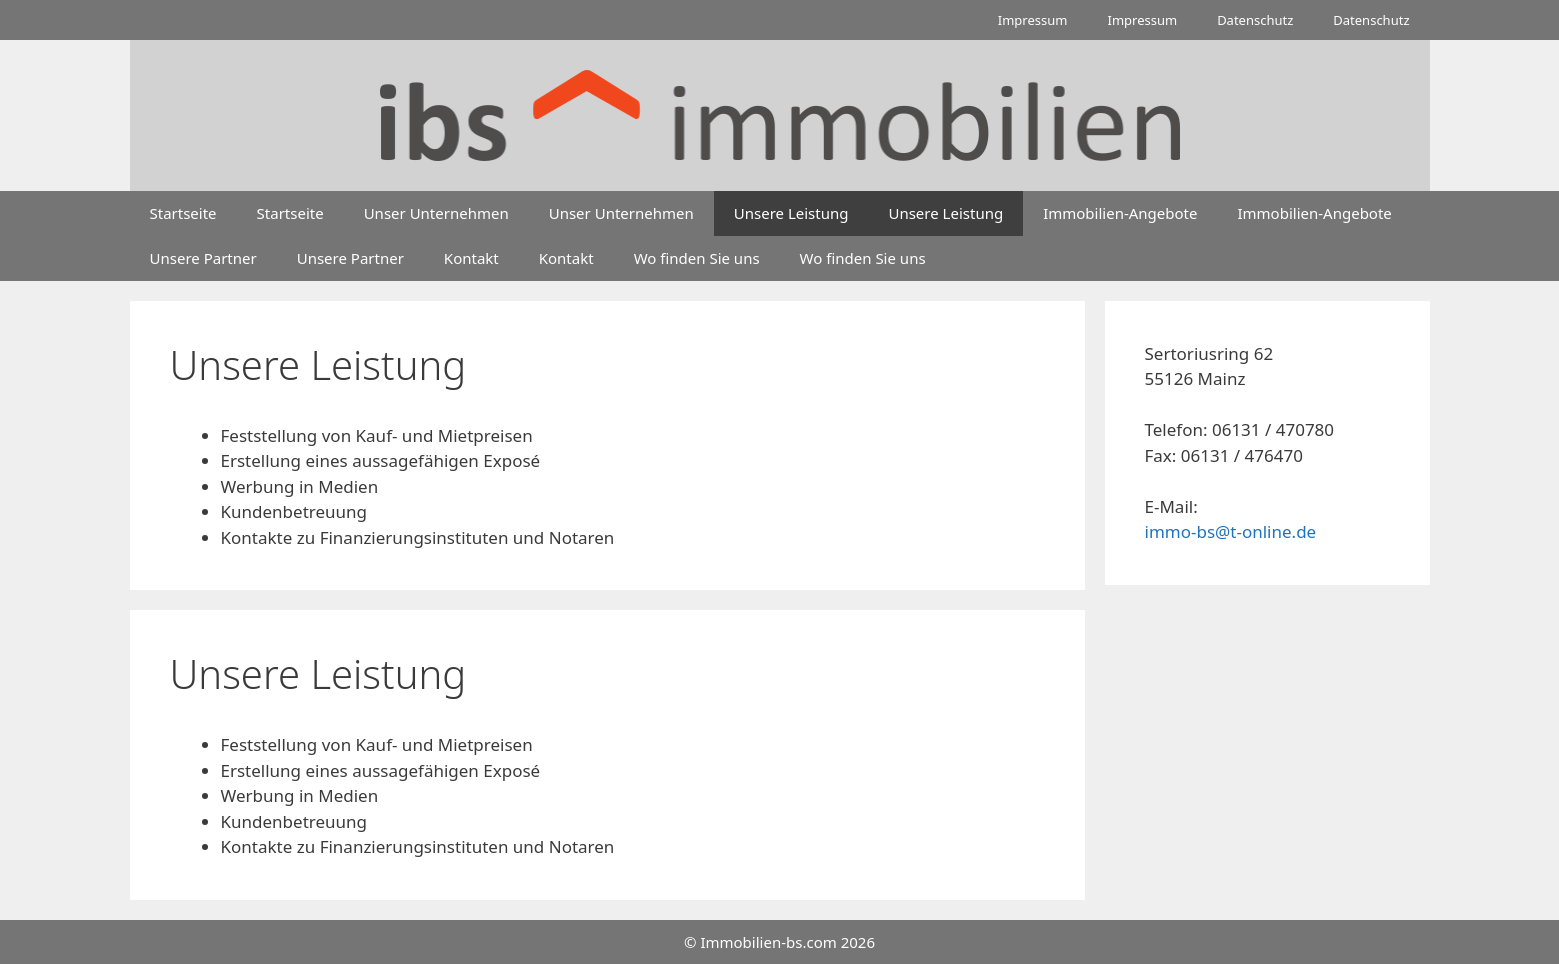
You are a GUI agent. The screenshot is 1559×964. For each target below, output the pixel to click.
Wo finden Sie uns (697, 258)
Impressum (1033, 20)
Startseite (183, 213)
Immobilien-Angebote (1120, 213)
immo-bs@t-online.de (1231, 531)
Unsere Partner (203, 258)
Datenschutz (1255, 20)
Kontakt (471, 258)
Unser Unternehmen (436, 213)
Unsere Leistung (791, 213)
